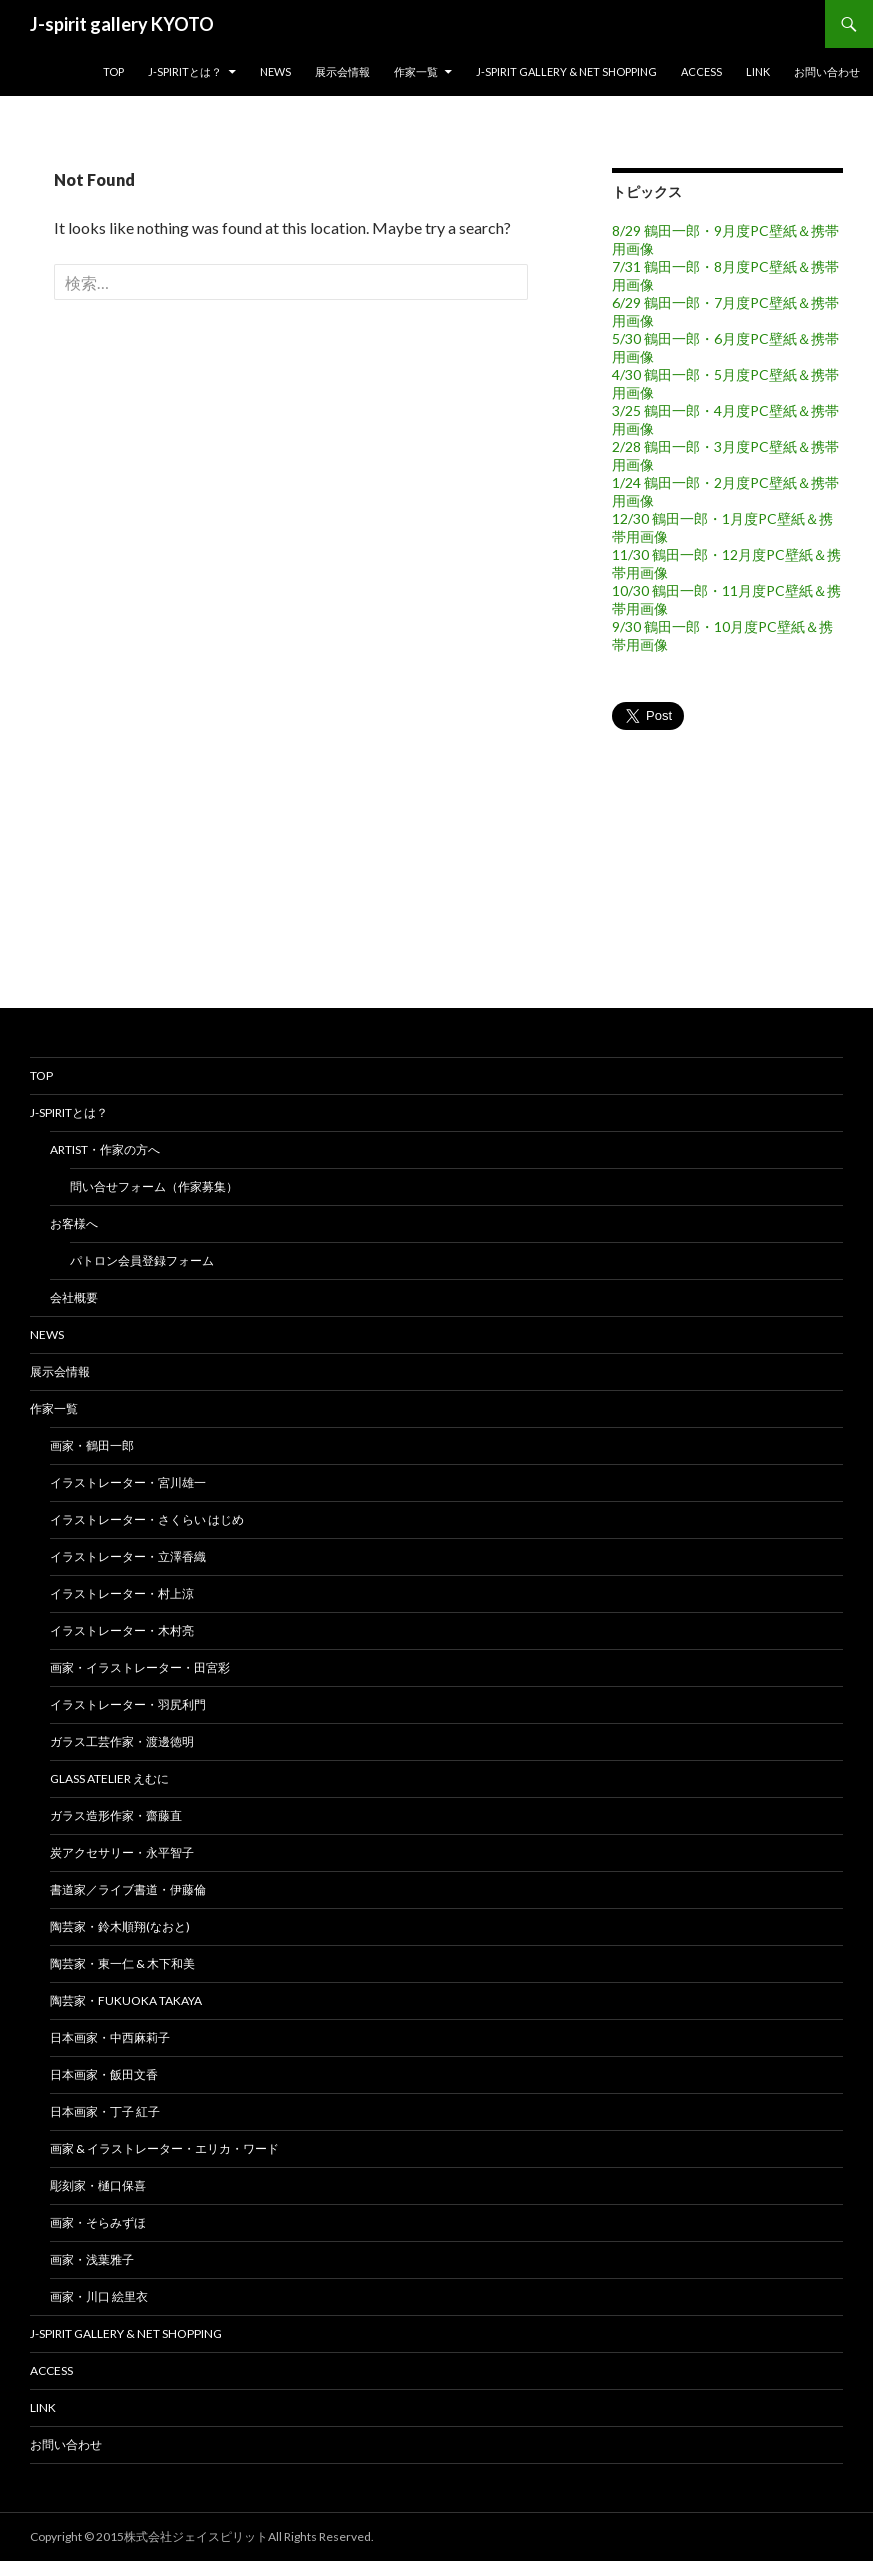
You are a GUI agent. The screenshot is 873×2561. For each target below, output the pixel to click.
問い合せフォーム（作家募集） (154, 1186)
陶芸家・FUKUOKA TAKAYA (126, 2000)
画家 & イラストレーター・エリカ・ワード (164, 2148)
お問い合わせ (827, 71)
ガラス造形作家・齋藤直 (116, 1815)
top (113, 71)
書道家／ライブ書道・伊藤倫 (128, 1889)
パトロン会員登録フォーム (142, 1260)
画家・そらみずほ (98, 2222)
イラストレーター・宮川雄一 (128, 1482)
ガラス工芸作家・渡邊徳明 (122, 1741)
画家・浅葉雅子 (92, 2259)
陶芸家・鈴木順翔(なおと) (120, 1926)
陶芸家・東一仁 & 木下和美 (122, 1963)
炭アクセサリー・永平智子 (122, 1852)
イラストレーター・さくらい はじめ (147, 1519)
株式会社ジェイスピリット (196, 2536)
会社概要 (74, 1297)
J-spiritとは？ (185, 71)
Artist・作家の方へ (105, 1149)
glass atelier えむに (109, 1778)
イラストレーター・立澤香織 (128, 1556)
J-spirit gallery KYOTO (122, 24)
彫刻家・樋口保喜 (98, 2185)
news (275, 71)
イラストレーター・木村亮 (122, 1630)
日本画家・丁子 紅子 (105, 2111)
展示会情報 (342, 71)
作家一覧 (416, 71)
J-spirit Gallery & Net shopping (566, 71)
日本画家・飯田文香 (104, 2074)
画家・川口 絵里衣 (99, 2296)
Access (701, 71)
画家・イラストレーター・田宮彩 (140, 1667)
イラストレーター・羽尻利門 (128, 1704)
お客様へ (74, 1223)
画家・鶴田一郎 (92, 1445)
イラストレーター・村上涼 (122, 1593)
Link (758, 71)
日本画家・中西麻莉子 (110, 2037)
